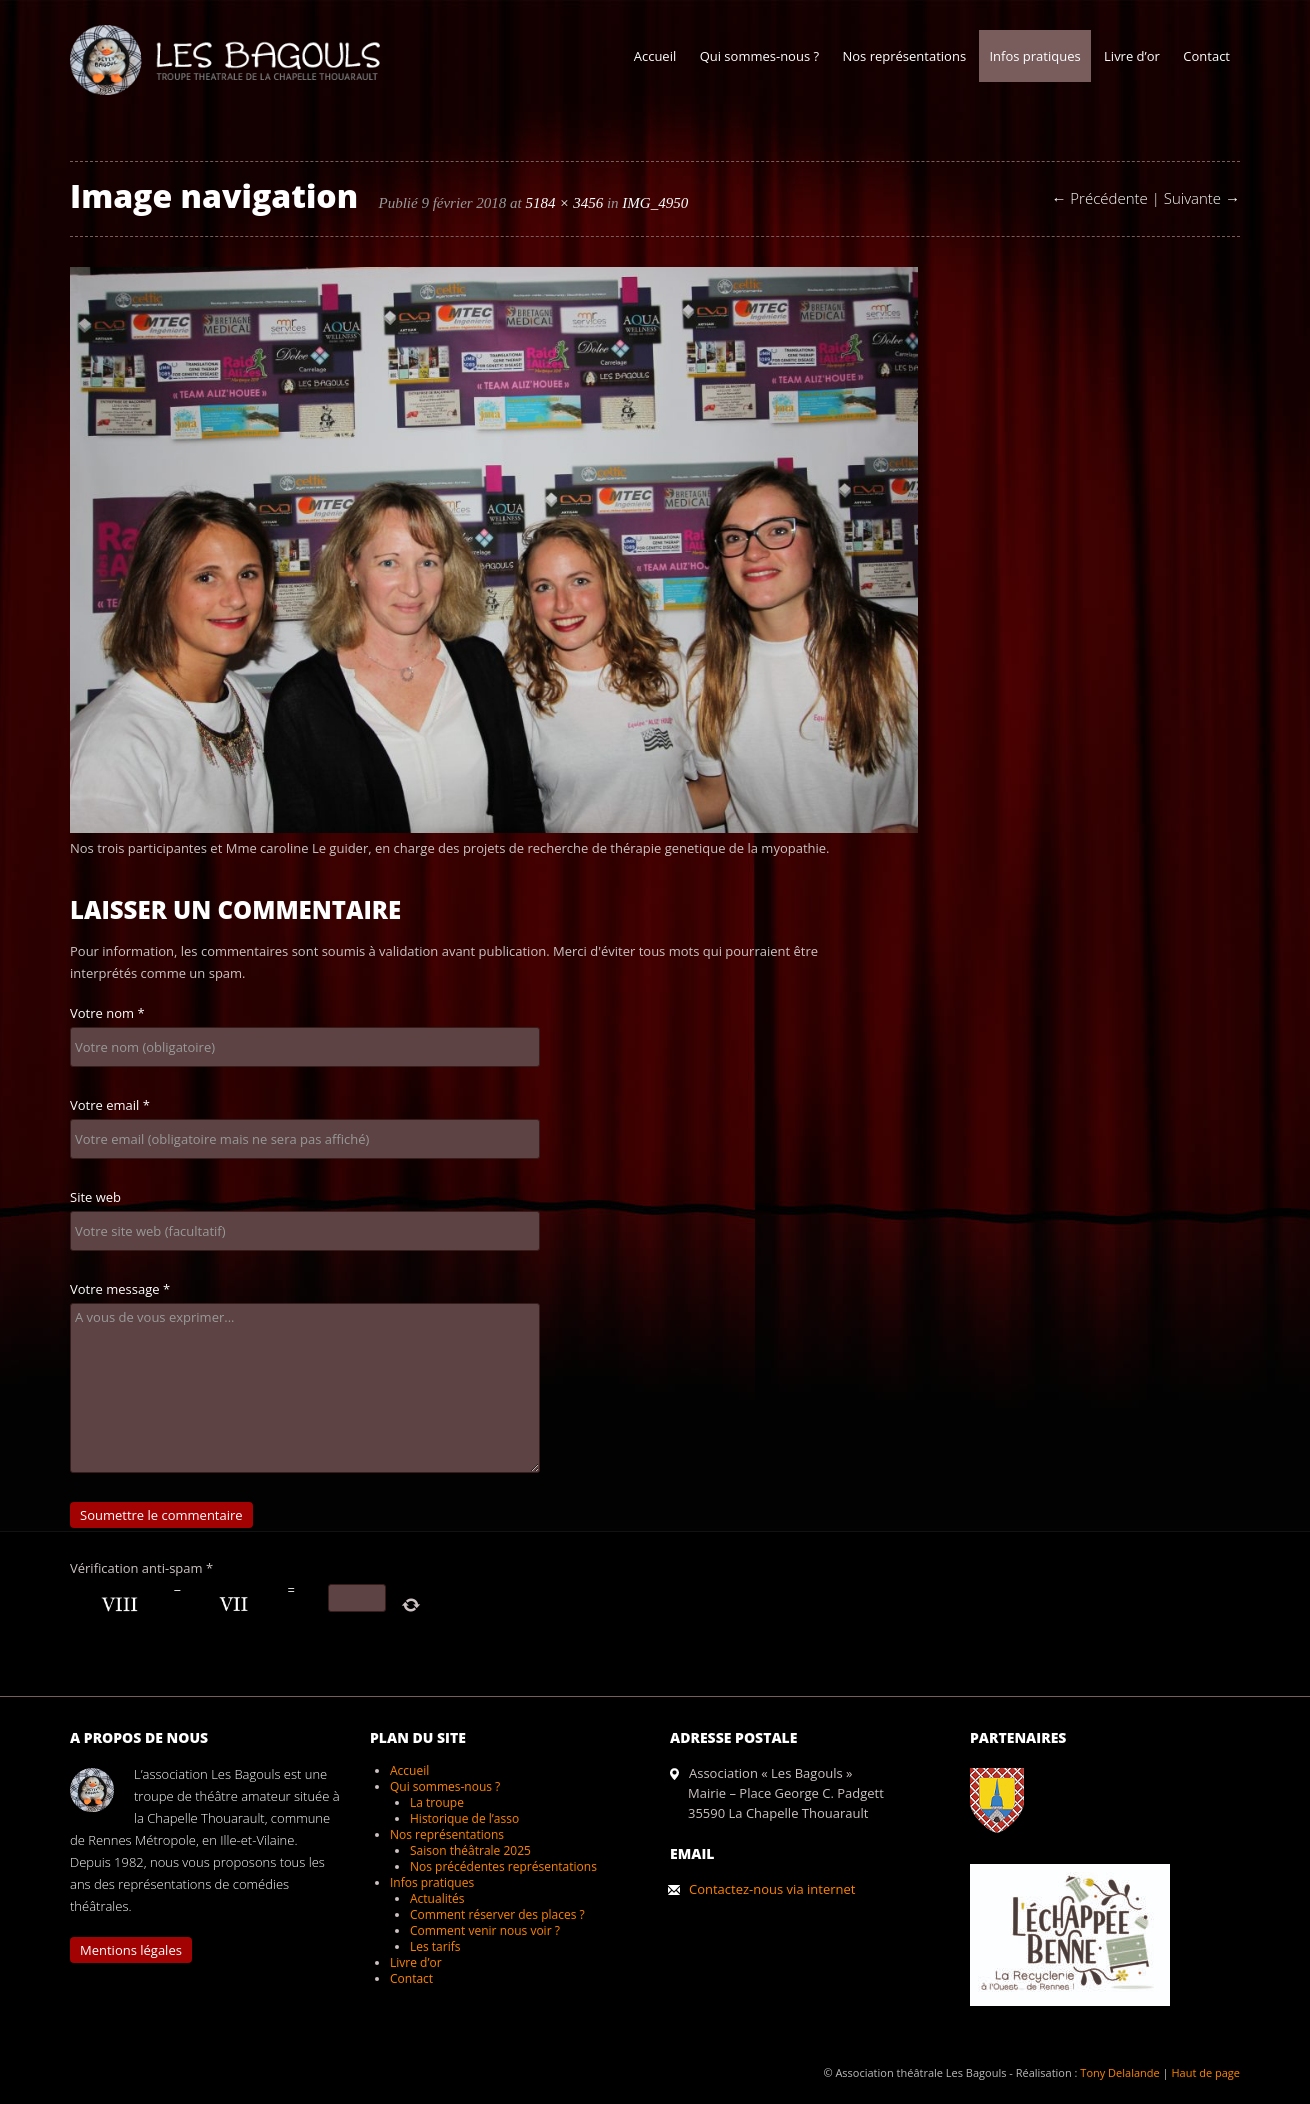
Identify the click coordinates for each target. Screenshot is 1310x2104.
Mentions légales (131, 1950)
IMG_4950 (655, 203)
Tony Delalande (1119, 2072)
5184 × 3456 (565, 203)
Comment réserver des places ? (497, 1914)
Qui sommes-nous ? (759, 56)
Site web (95, 1197)
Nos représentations (904, 56)
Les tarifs (435, 1946)
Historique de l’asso (464, 1818)
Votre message (120, 1289)
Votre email (110, 1105)
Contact (1206, 56)
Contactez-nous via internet (772, 1889)
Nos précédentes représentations (503, 1866)
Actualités (437, 1898)
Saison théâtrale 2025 (470, 1850)
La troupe (437, 1802)
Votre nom (107, 1013)
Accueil (655, 56)
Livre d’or (1132, 56)
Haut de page (1205, 2072)
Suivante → (1202, 198)
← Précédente (1099, 198)
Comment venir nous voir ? (485, 1930)
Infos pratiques (1034, 56)
